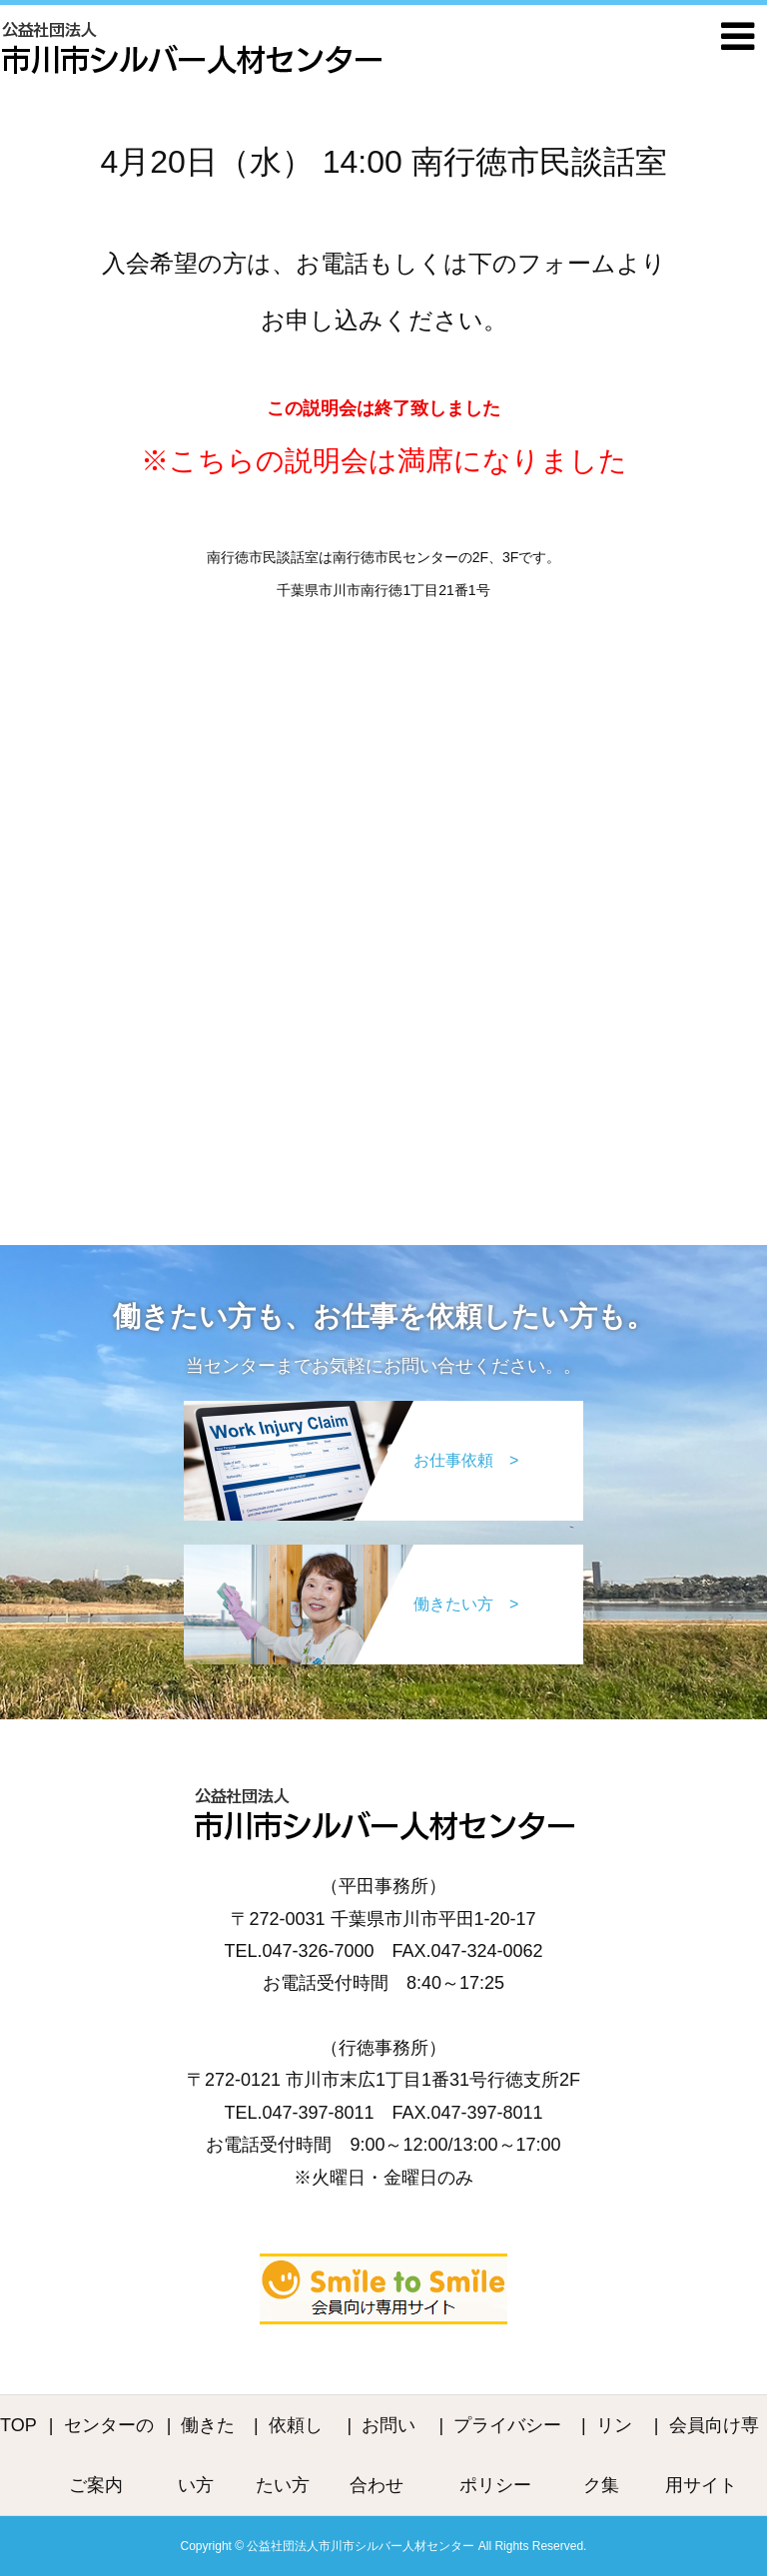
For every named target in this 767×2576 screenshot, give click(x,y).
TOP (18, 2425)
